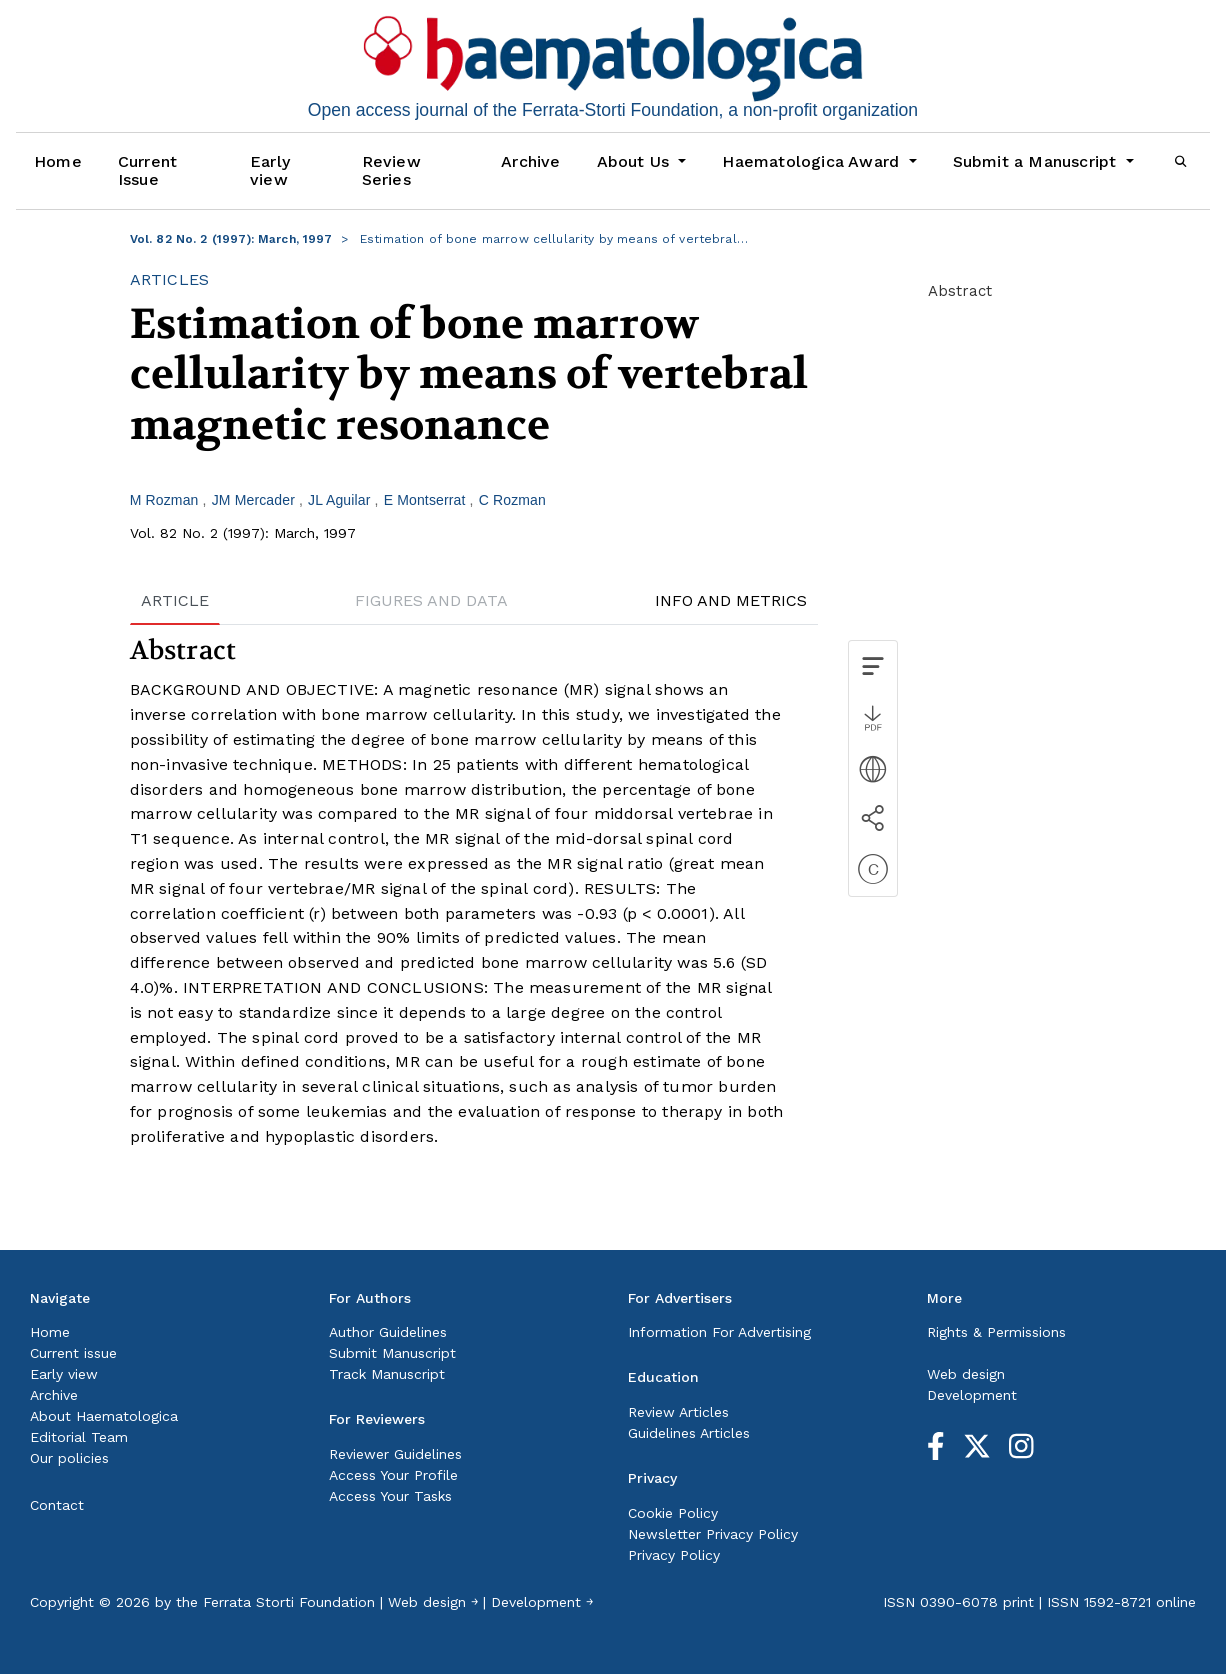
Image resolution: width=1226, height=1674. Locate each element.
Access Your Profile (393, 1475)
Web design (966, 1374)
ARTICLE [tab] (175, 600)
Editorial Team (79, 1437)
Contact (57, 1505)
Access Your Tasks (390, 1496)
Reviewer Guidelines (395, 1454)
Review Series (391, 170)
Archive (530, 161)
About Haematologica (104, 1416)
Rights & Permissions (996, 1332)
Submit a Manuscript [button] (1037, 161)
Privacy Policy (674, 1555)
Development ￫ (542, 1602)
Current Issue (147, 170)
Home (58, 161)
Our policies (69, 1458)
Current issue (73, 1353)
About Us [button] (636, 161)
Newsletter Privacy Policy (713, 1534)
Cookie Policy (673, 1513)
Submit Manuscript (392, 1353)
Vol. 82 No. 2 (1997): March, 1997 (231, 239)
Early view (270, 170)
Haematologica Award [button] (813, 161)
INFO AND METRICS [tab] (731, 600)
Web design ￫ (433, 1602)
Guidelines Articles (689, 1433)
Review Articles (678, 1412)
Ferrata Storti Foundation (289, 1602)
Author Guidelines (388, 1332)
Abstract (960, 291)
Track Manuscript (387, 1374)
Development (972, 1395)
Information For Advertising (719, 1332)
